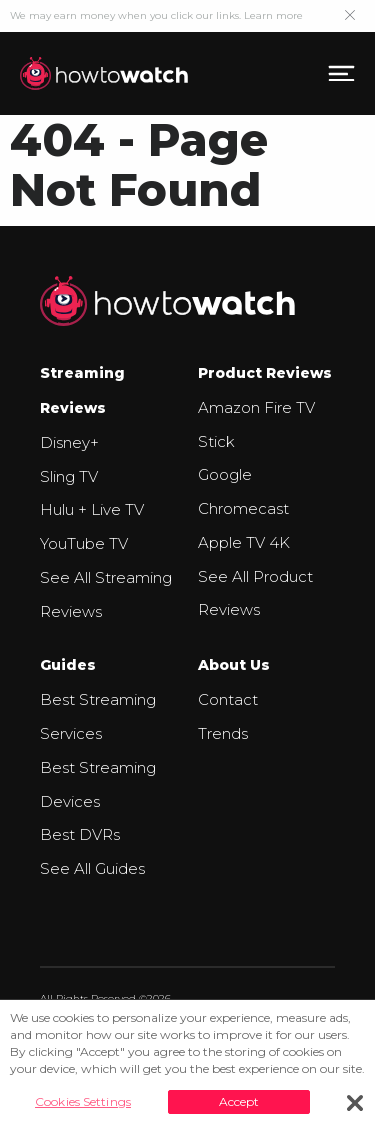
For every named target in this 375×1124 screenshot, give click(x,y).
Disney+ (69, 442)
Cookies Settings (83, 1101)
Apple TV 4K (244, 542)
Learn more (273, 15)
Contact (228, 699)
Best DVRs (80, 834)
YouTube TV (84, 543)
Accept (239, 1101)
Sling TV (69, 476)
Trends (223, 733)
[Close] (355, 1103)
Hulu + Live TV (92, 509)
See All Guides (92, 868)
